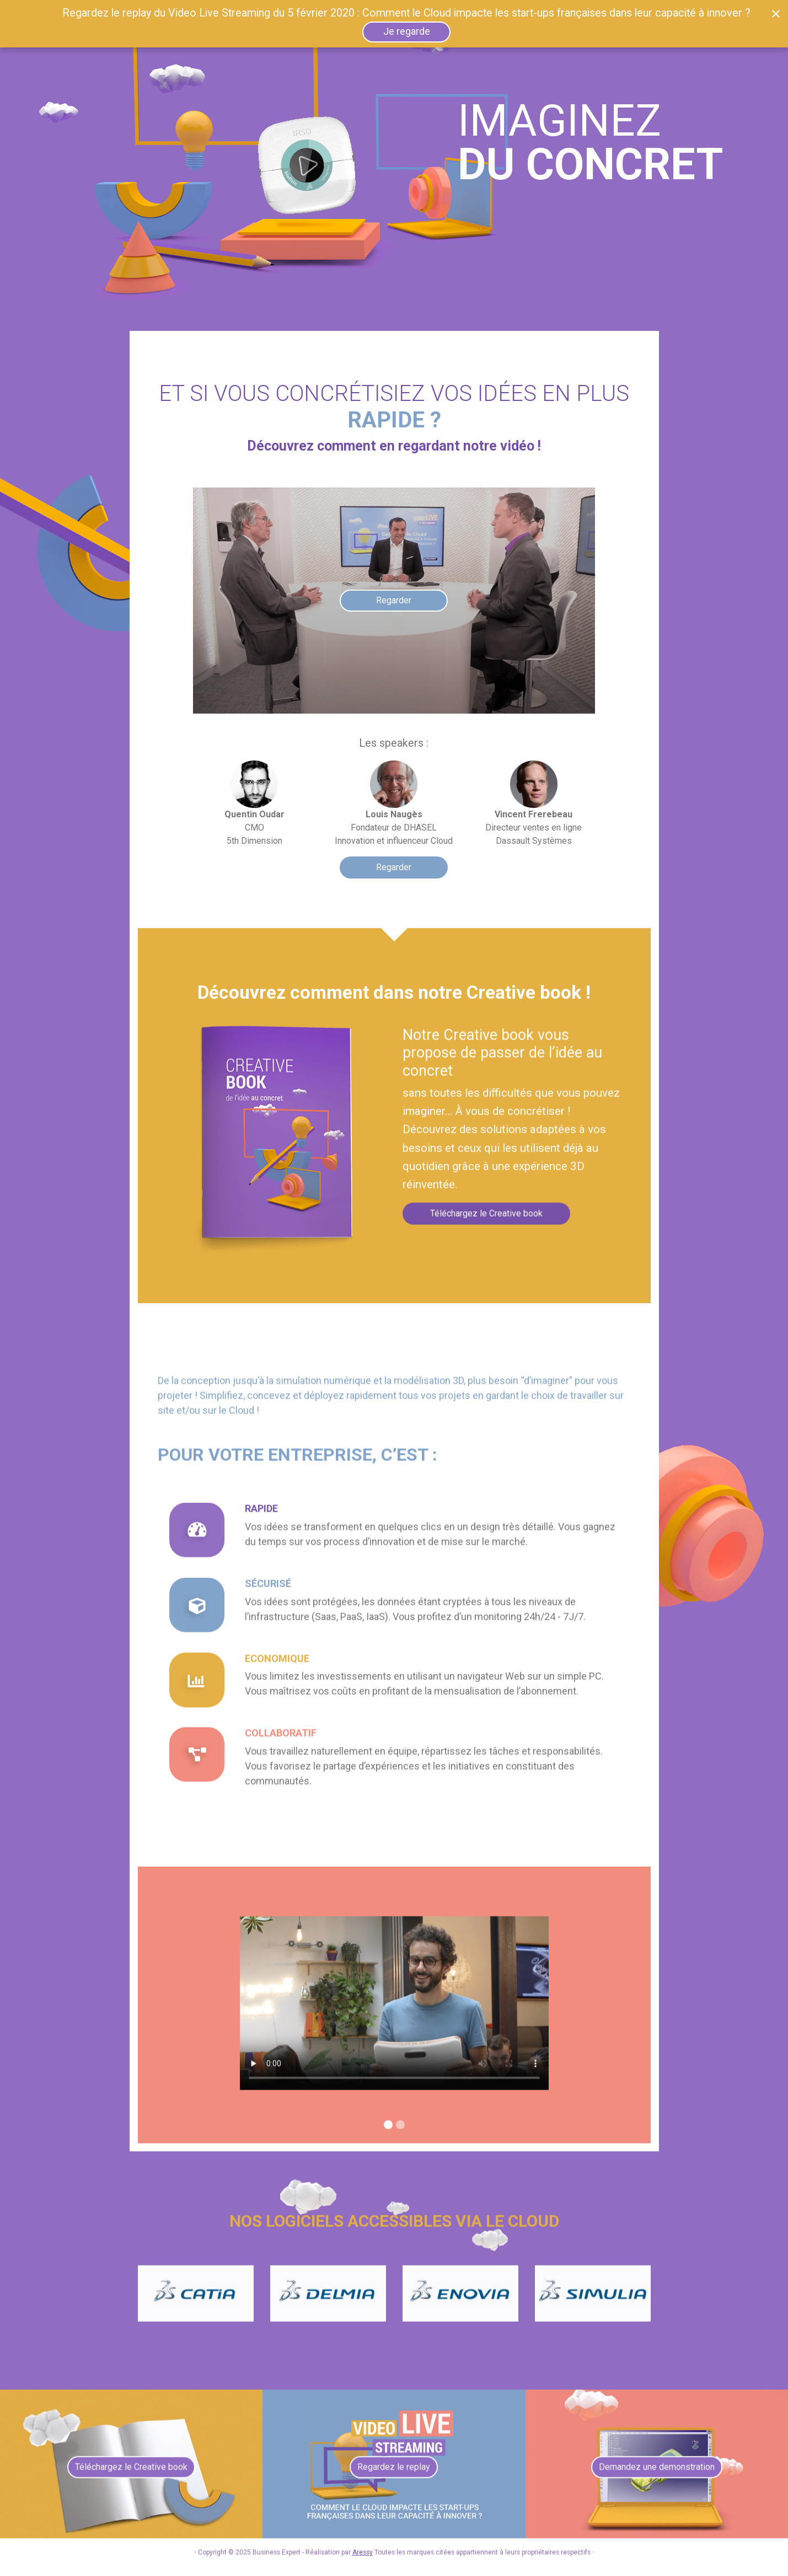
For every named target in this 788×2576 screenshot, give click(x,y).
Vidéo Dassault (394, 2012)
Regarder (393, 867)
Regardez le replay (393, 2476)
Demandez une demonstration (657, 2476)
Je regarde (406, 31)
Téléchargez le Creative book (486, 1222)
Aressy (362, 2552)
